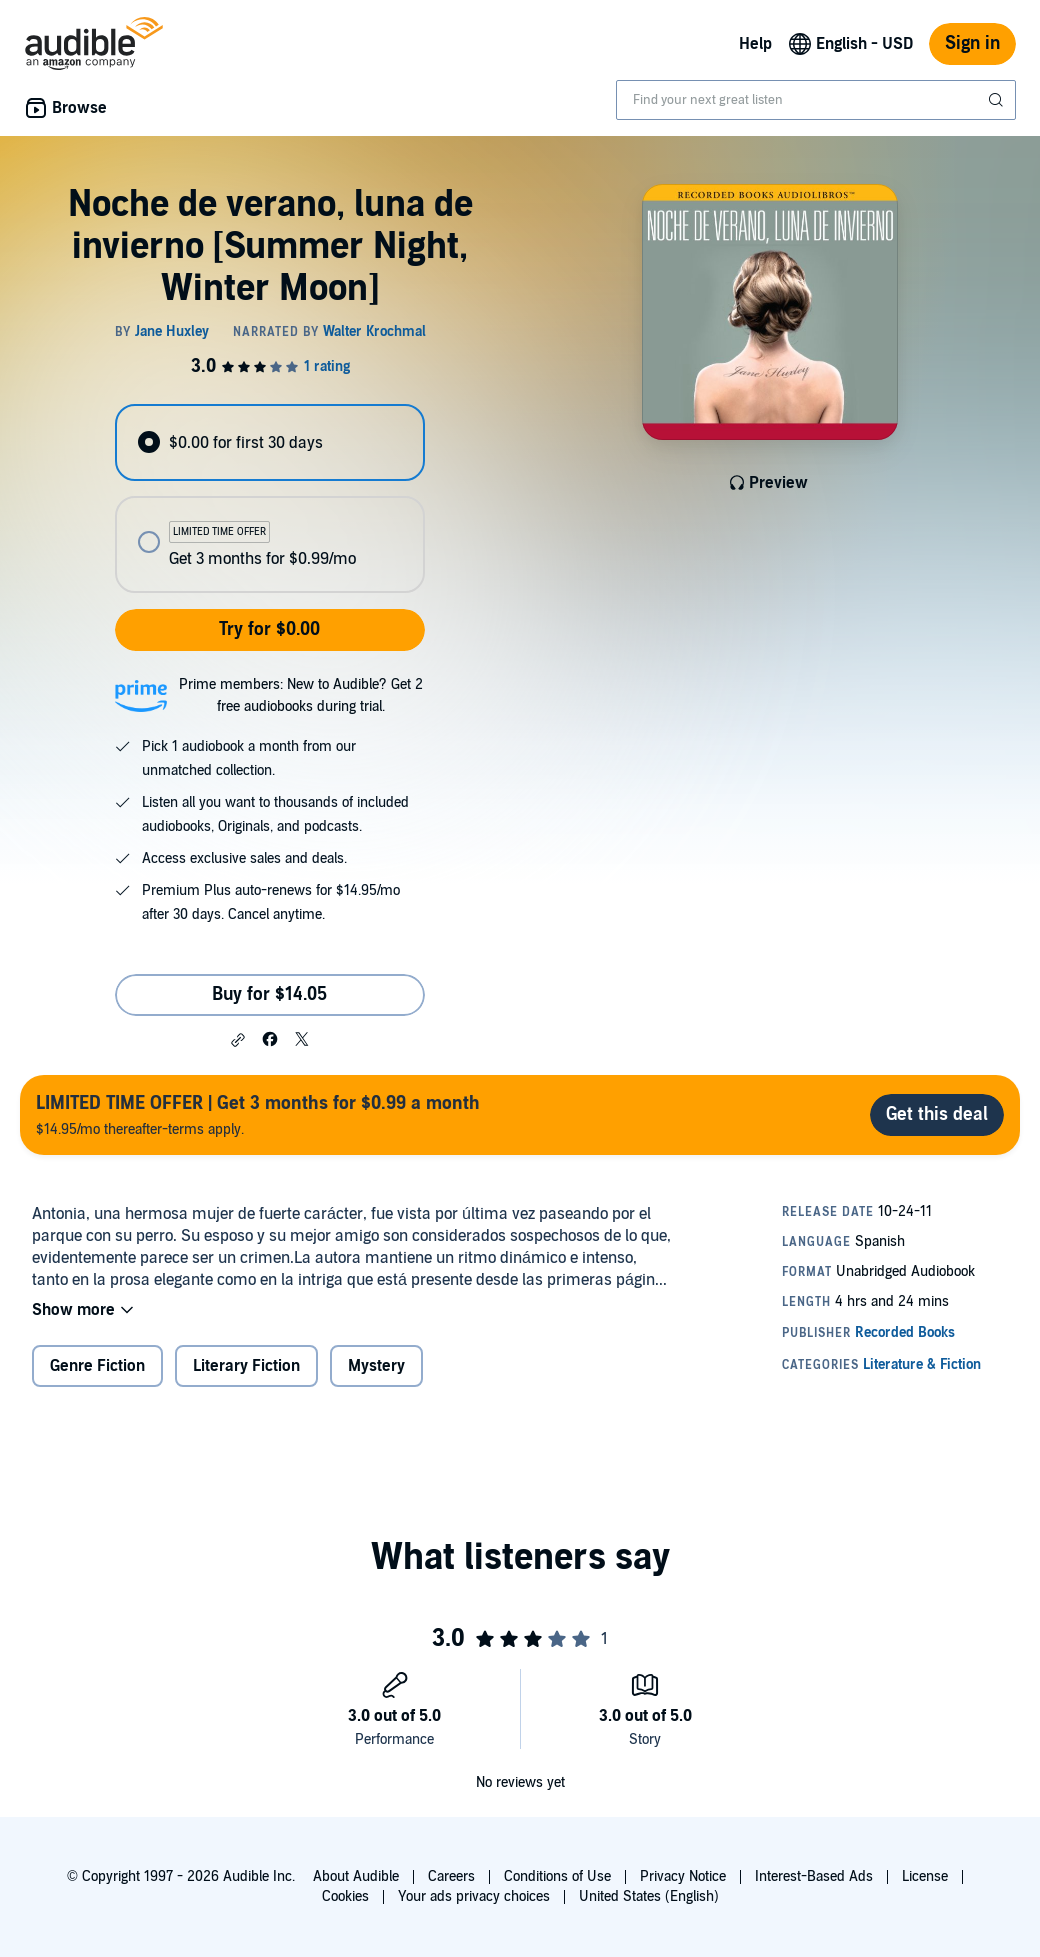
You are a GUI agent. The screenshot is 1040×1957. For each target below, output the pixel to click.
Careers (451, 1876)
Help (755, 44)
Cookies (345, 1896)
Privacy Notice (683, 1876)
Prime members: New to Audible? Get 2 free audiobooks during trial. (301, 695)
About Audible (356, 1876)
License (925, 1876)
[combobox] (816, 100)
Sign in (972, 43)
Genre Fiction (97, 1366)
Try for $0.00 (269, 629)
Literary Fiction (246, 1366)
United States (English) (649, 1896)
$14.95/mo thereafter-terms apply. (258, 1114)
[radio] (269, 442)
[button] (238, 1040)
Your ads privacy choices (474, 1896)
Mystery (376, 1366)
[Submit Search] (998, 100)
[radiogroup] (269, 498)
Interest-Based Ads (814, 1876)
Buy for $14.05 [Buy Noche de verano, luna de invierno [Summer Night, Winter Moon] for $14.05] (269, 994)
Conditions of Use (557, 1876)
